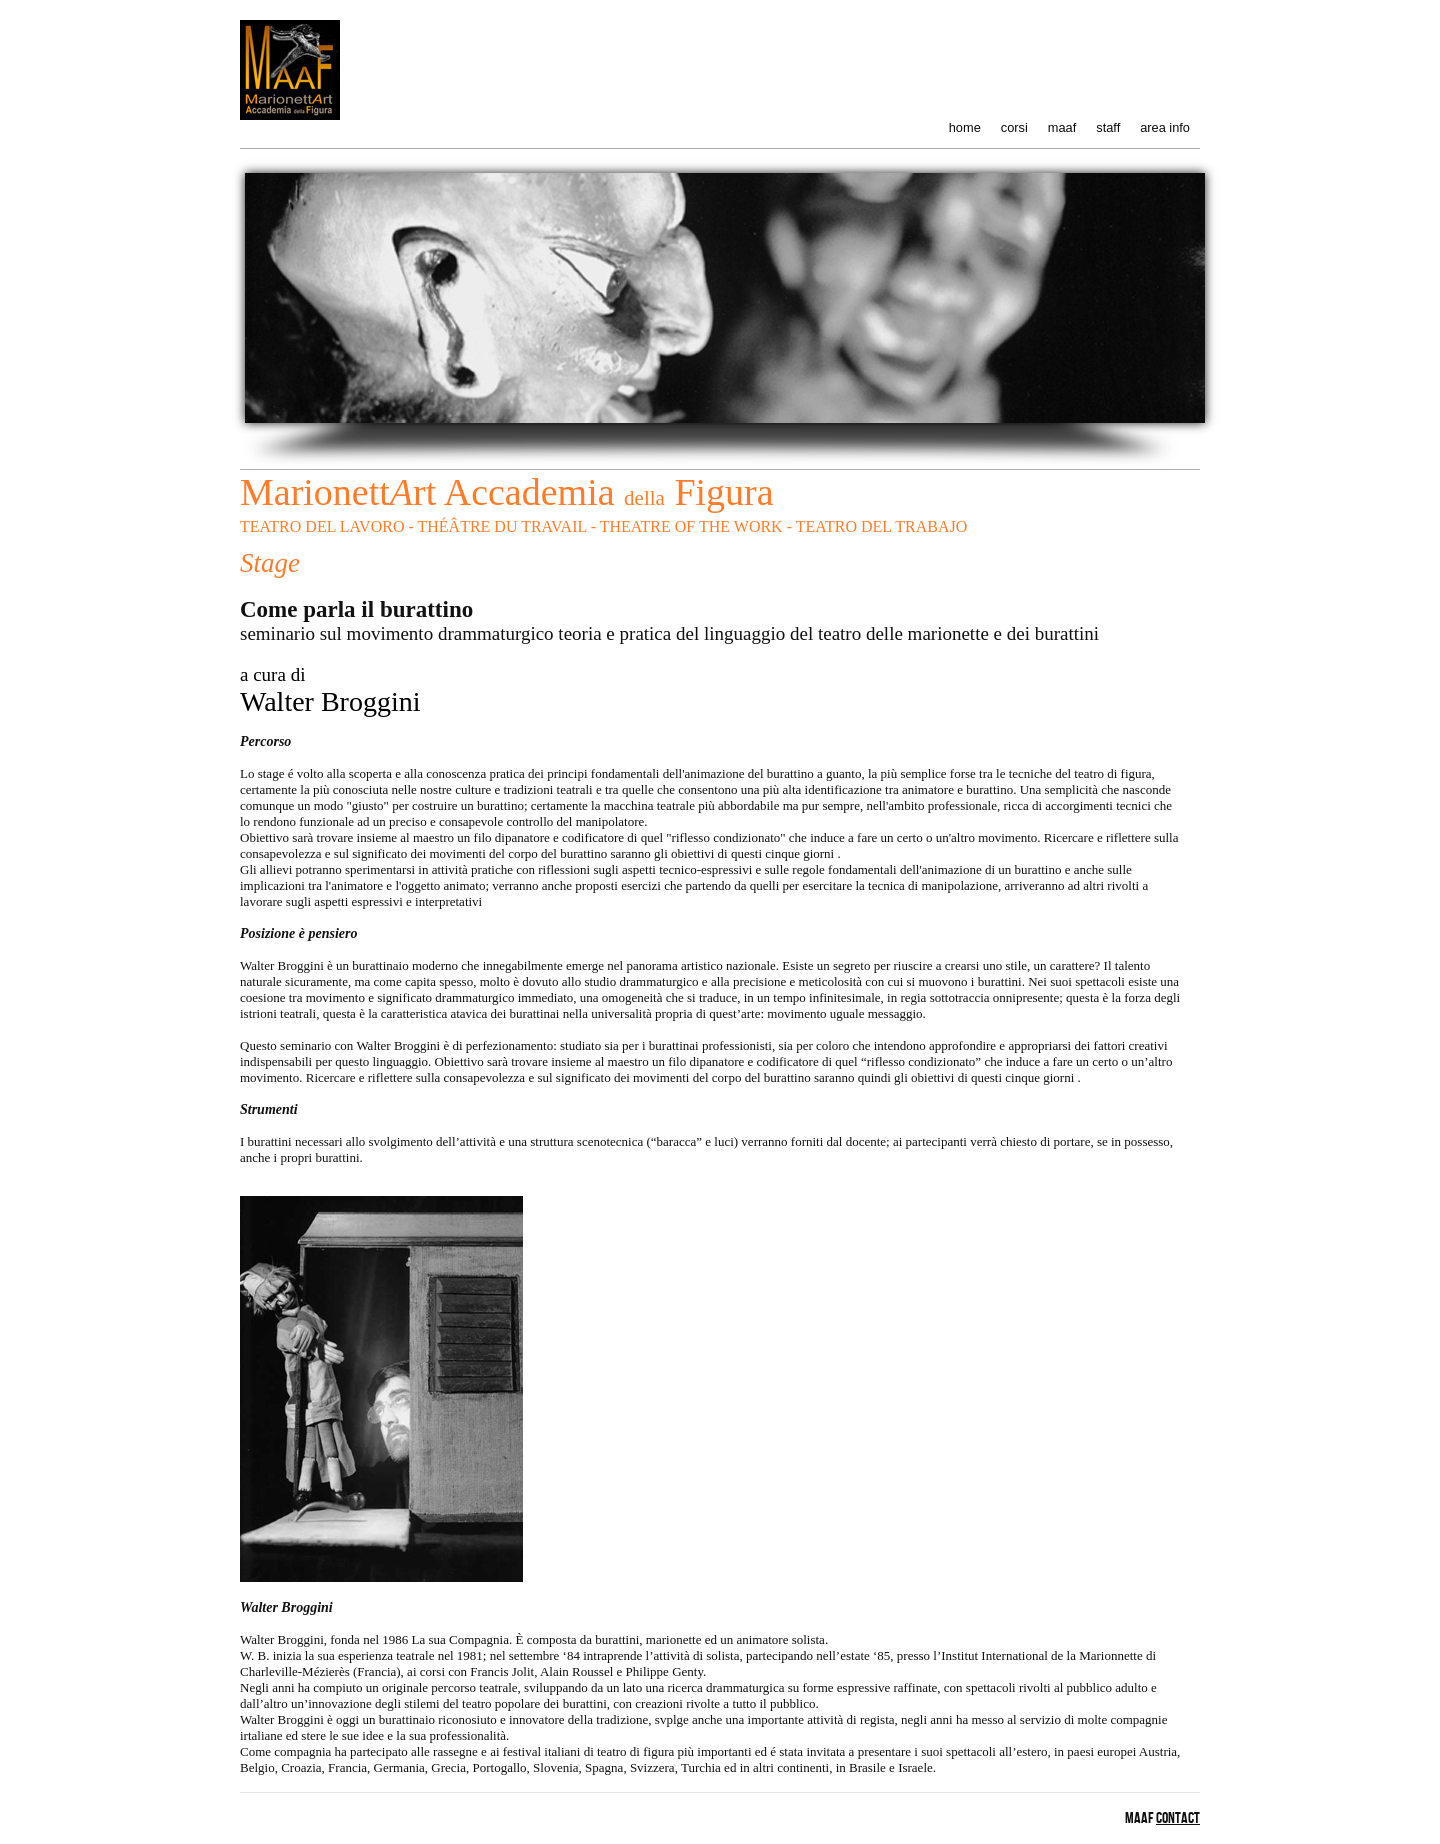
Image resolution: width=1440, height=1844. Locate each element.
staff (1108, 127)
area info (1165, 127)
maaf (1062, 127)
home (965, 127)
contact (1178, 1818)
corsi (1014, 127)
